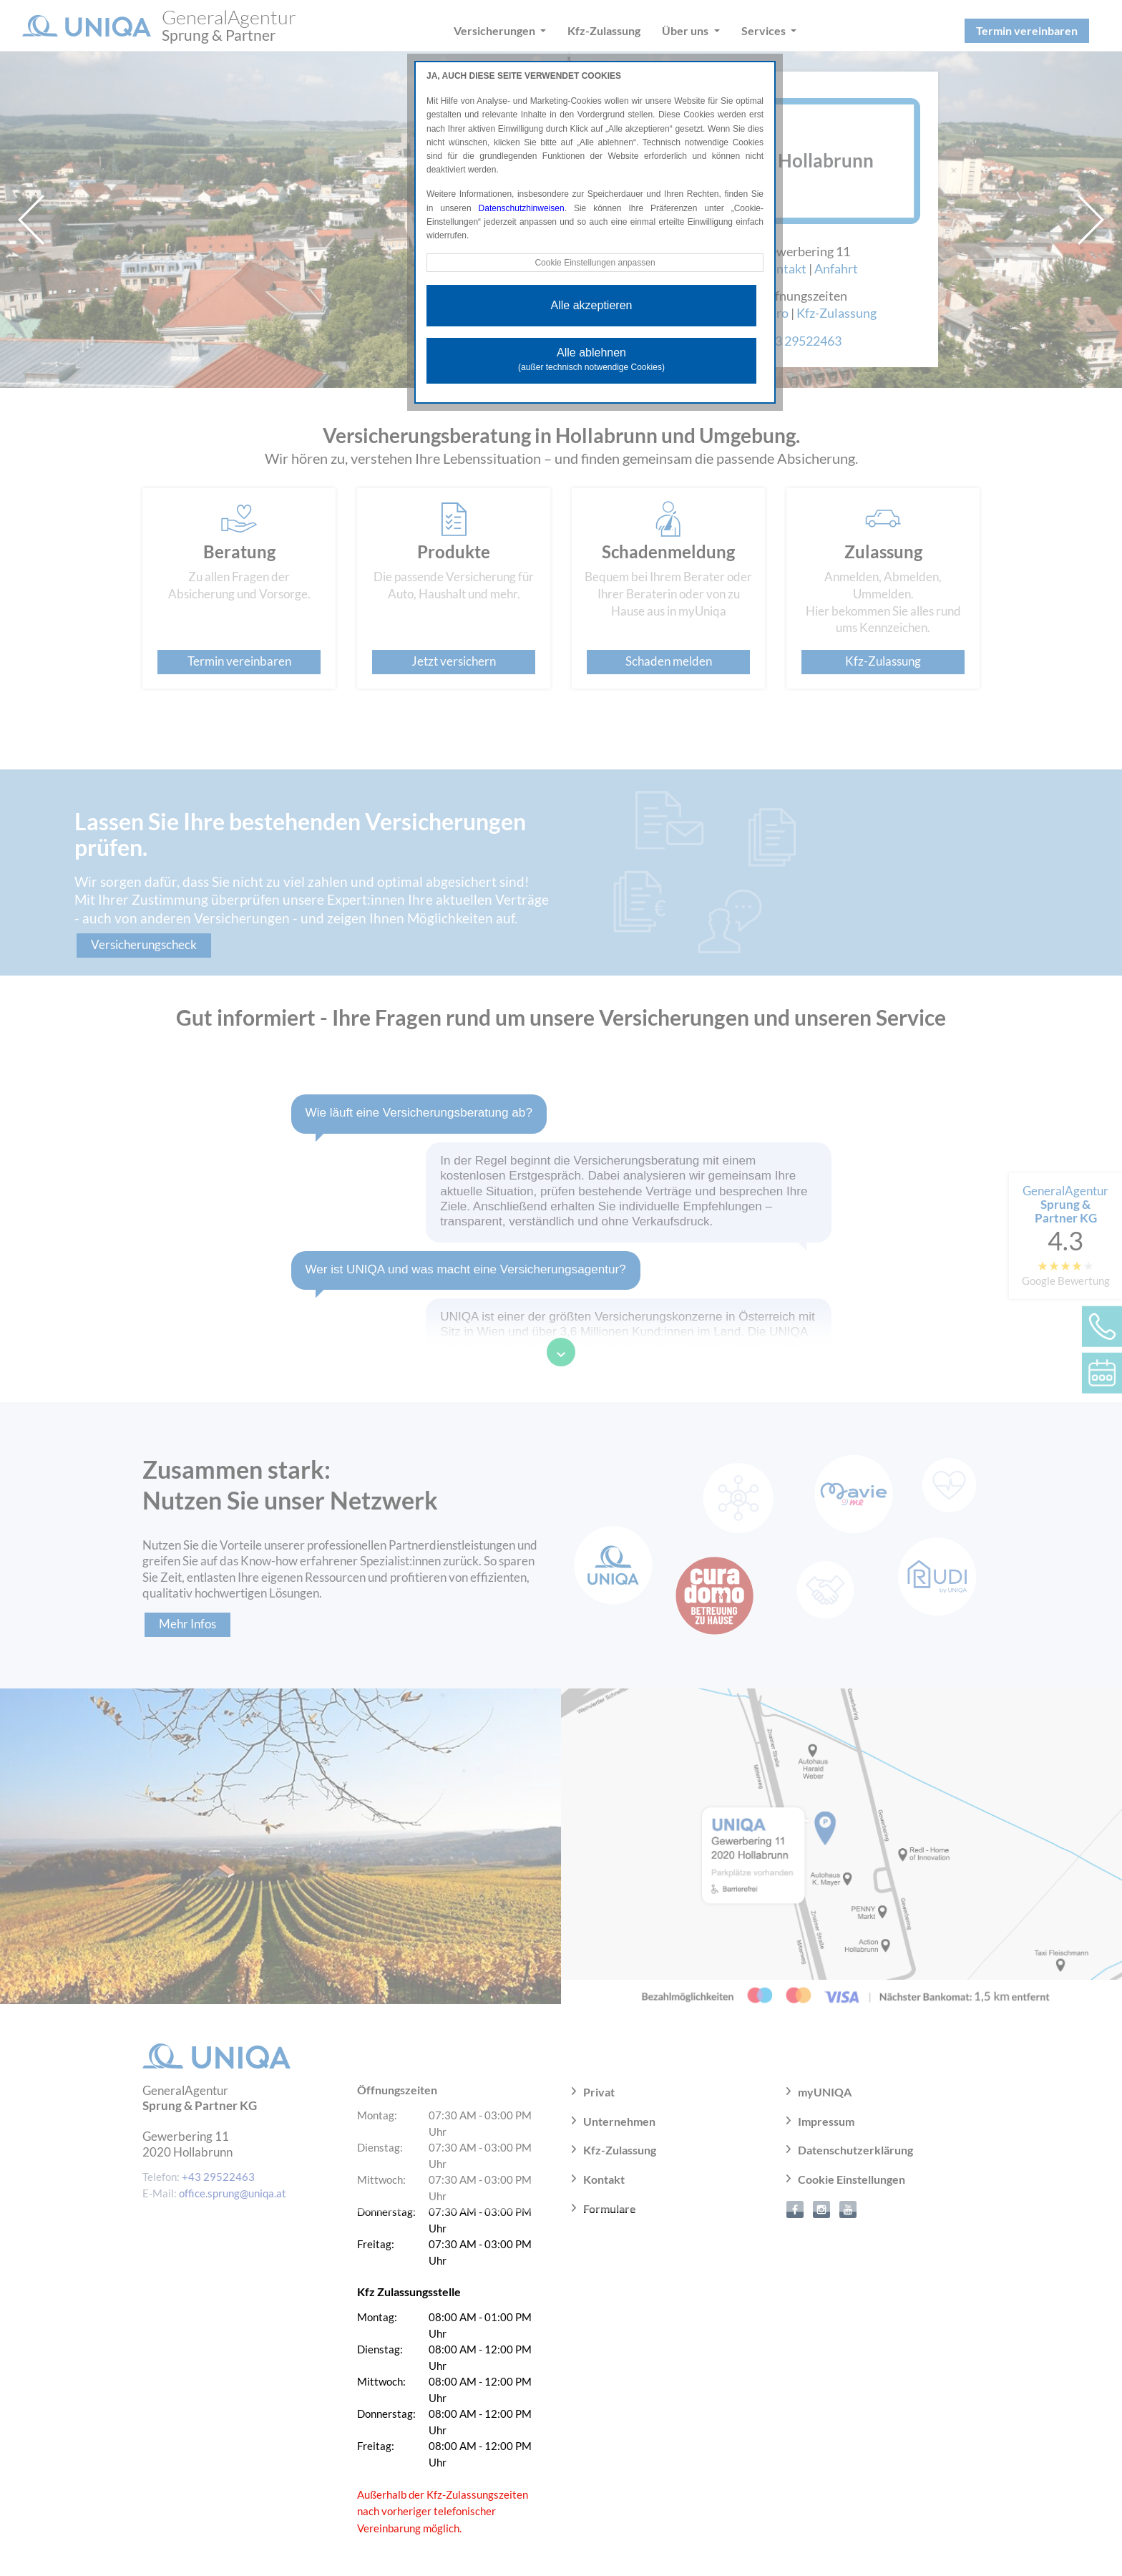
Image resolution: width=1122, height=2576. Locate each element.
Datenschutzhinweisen (522, 208)
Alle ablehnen (591, 359)
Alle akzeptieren (592, 305)
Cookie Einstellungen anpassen (595, 263)
